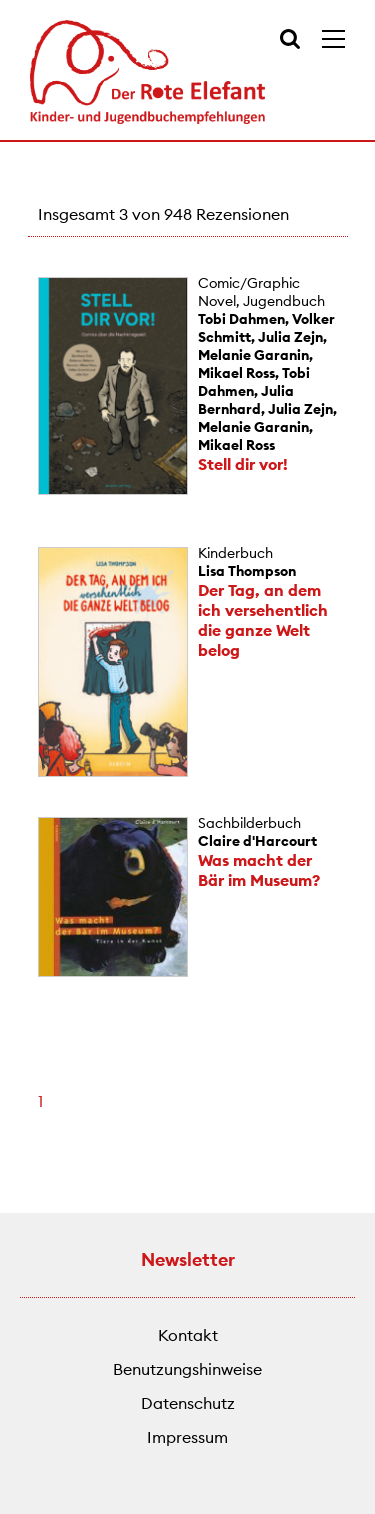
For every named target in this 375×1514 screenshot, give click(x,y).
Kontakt (188, 1335)
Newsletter (188, 1259)
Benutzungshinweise (187, 1369)
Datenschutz (188, 1403)
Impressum (187, 1437)
